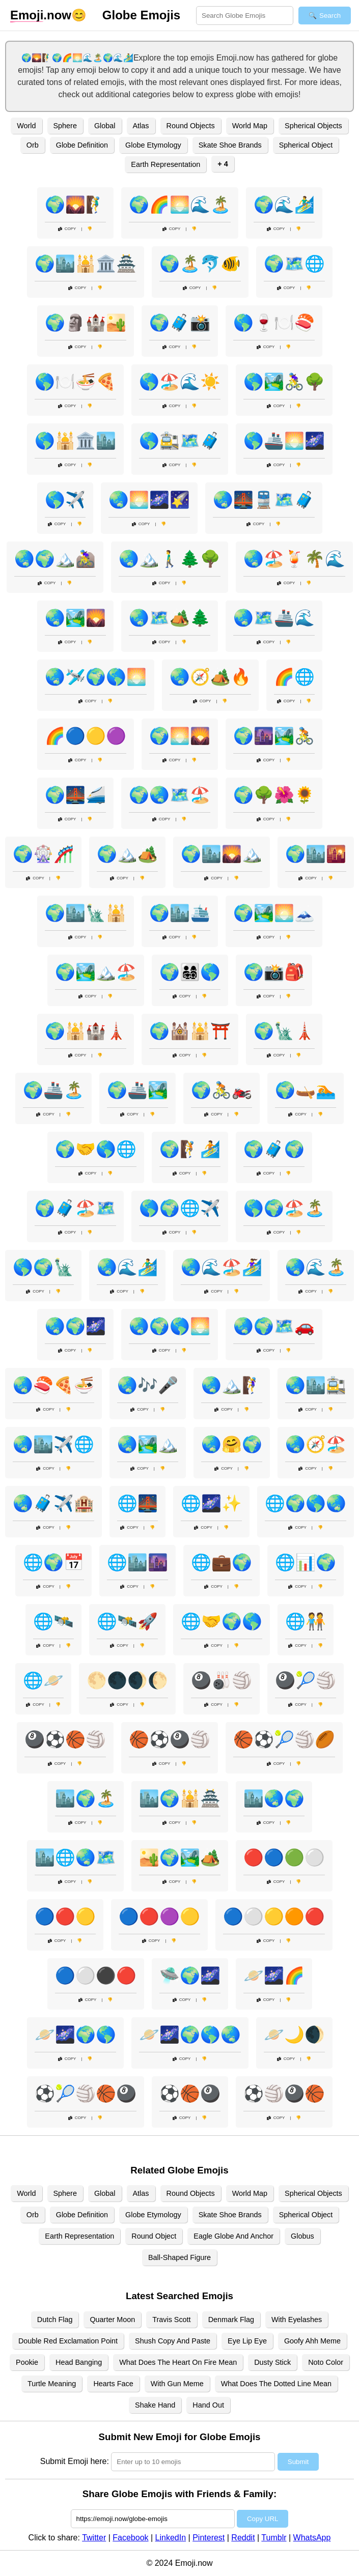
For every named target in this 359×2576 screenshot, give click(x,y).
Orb (32, 145)
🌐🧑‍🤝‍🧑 (305, 1621)
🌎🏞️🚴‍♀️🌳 (284, 382)
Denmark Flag (231, 2319)
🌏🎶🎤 (147, 1385)
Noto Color (325, 2362)
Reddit (243, 2537)
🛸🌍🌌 (189, 1975)
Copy (67, 228)
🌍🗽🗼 (284, 1031)
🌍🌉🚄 (75, 795)
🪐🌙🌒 (294, 2034)
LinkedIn (170, 2537)
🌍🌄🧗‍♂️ (75, 204)
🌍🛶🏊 (305, 1090)
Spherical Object (306, 145)
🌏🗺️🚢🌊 (274, 618)
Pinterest (208, 2537)
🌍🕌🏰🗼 (85, 1031)
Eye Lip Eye (247, 2341)
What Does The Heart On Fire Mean (178, 2362)
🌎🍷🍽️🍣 (274, 322)
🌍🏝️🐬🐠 (200, 263)
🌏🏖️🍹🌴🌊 (294, 559)
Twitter (94, 2537)
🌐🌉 (137, 1503)
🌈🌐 (294, 677)
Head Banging (79, 2362)
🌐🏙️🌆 (137, 1562)
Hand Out (208, 2405)
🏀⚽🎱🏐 (169, 1739)
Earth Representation (165, 164)
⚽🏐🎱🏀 (284, 2093)
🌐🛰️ (53, 1621)
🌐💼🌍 (221, 1562)
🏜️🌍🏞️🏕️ (179, 1857)
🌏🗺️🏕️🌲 (169, 618)
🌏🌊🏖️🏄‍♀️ (221, 1267)
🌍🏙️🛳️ (179, 913)
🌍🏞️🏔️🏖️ (95, 972)
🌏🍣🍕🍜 (53, 1385)
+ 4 (222, 164)
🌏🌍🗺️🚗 (274, 1326)
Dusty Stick (272, 2362)
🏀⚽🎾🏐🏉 (284, 1739)
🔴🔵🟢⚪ (284, 1857)
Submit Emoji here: (74, 2461)
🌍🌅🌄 (179, 736)
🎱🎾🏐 (305, 1680)
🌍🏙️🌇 (315, 854)
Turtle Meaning (51, 2384)
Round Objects (191, 126)
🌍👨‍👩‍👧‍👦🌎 (189, 972)
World (26, 126)
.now (40, 15)
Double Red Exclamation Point (68, 2341)
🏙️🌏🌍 (274, 1798)
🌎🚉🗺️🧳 (179, 441)
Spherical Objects (313, 126)
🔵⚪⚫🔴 (95, 1975)
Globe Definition (82, 145)
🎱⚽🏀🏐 (65, 1739)
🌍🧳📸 (179, 322)
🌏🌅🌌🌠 (149, 500)
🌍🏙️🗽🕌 (85, 913)
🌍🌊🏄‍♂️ (284, 204)
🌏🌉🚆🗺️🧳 (264, 500)
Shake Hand (155, 2405)
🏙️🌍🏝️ (85, 1798)
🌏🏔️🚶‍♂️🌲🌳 (169, 559)
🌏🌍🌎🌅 (169, 1326)
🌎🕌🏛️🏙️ (75, 441)
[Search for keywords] (244, 15)
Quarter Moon (112, 2319)
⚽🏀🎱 (189, 2093)
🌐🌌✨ (211, 1503)
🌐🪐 (43, 1680)
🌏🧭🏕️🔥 (210, 677)
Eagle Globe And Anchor (233, 2236)
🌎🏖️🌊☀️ (179, 382)
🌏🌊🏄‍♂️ (127, 1267)
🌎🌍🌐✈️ (179, 1208)
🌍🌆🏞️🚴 (274, 736)
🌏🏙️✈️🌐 (53, 1444)
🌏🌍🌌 (75, 1326)
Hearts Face (113, 2384)
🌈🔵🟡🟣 (85, 736)
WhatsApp (312, 2537)
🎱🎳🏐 (221, 1680)
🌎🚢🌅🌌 (284, 441)
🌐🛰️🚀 (127, 1621)
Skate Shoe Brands (230, 145)
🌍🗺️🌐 (294, 263)
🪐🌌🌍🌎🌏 (190, 2034)
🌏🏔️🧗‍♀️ (231, 1385)
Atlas (141, 126)
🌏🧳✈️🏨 (53, 1503)
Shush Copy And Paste (172, 2341)
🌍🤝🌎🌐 (95, 1149)
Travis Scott (171, 2319)
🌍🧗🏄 (189, 1149)
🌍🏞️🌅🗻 (274, 913)
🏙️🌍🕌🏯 (179, 1798)
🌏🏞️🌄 (75, 618)
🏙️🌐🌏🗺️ (75, 1857)
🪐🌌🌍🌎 (75, 2034)
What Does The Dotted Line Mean (276, 2384)
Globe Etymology (153, 145)
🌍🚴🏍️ (221, 1090)
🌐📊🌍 (305, 1562)
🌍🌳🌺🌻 (274, 795)
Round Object (153, 2236)
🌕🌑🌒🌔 (127, 1680)
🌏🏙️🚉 (315, 1385)
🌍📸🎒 (274, 972)
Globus (302, 2236)
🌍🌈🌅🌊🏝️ (180, 204)
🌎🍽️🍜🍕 (75, 382)
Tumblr (273, 2537)
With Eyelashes (296, 2319)
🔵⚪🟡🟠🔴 (274, 1916)
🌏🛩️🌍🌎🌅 (96, 677)
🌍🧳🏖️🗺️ (75, 1208)
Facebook (130, 2537)
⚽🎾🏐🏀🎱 (85, 2093)
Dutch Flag (55, 2319)
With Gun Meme (177, 2384)
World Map (249, 126)
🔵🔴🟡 (65, 1916)
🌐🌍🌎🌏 (305, 1503)
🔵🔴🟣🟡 (159, 1916)
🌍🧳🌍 (274, 1149)
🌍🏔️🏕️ (127, 854)
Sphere (65, 126)
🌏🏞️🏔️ (147, 1444)
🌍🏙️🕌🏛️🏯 (85, 263)
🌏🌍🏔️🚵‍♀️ (55, 559)
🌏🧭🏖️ (315, 1444)
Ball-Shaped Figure (179, 2257)
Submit (298, 2462)
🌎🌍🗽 (43, 1267)
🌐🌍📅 (53, 1562)
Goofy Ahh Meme (312, 2341)
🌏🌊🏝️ (315, 1267)
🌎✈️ (65, 500)
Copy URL (262, 2519)
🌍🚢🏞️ (137, 1090)
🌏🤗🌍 (231, 1444)
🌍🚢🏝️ (53, 1090)
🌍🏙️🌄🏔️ (221, 854)
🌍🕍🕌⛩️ (190, 1031)
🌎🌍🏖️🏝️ (284, 1208)
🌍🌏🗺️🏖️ (169, 795)
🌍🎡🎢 (43, 854)
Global (105, 126)
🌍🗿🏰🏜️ (85, 322)
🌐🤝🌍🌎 (221, 1621)
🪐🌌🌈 (274, 1975)
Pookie (27, 2362)
